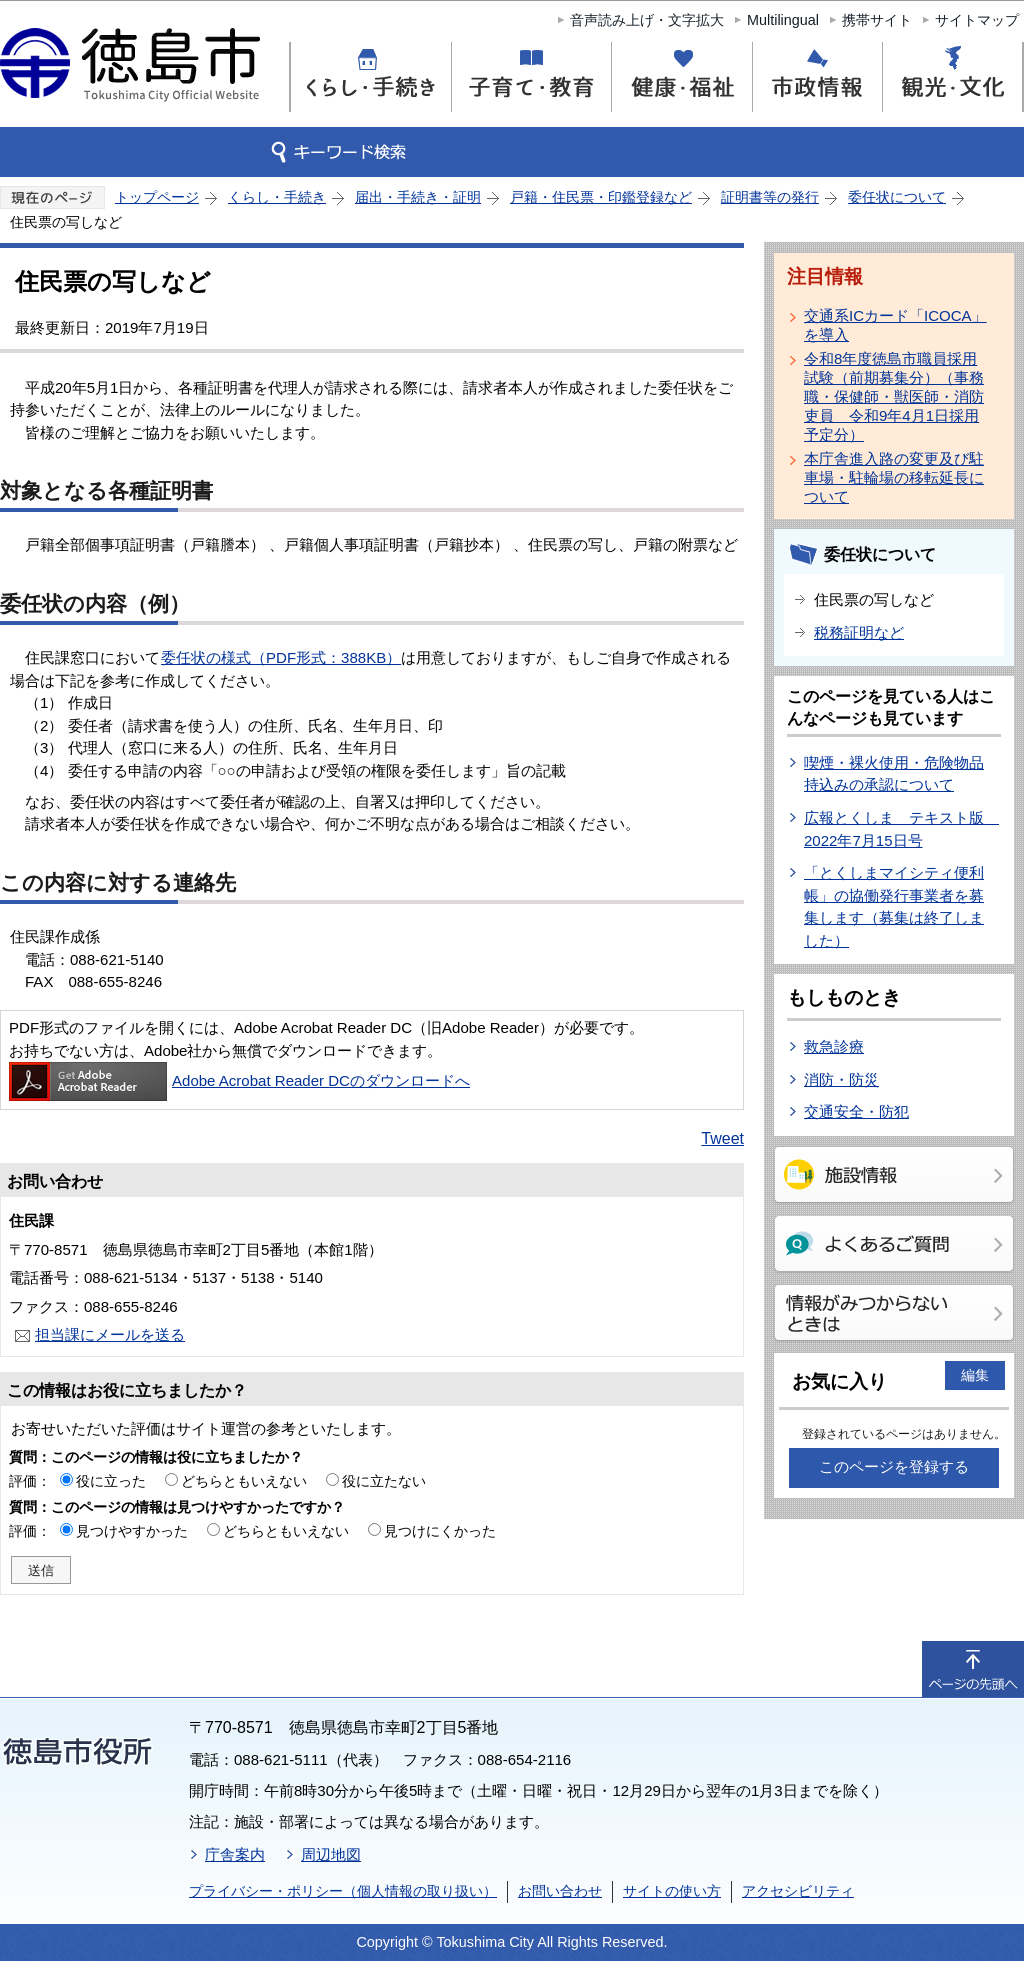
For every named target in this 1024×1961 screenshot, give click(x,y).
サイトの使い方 (672, 1891)
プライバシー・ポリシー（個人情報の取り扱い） (343, 1891)
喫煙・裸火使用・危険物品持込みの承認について (894, 774)
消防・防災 (841, 1079)
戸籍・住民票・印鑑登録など (601, 197)
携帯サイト (877, 20)
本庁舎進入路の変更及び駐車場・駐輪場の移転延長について (894, 477)
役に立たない (384, 1481)
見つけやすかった (132, 1531)
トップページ (157, 197)
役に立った (111, 1481)
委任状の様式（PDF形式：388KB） (281, 657)
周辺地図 (331, 1854)
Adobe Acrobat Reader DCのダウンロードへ (239, 1080)
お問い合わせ (560, 1891)
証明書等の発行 (770, 197)
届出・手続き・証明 (418, 197)
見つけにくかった (440, 1531)
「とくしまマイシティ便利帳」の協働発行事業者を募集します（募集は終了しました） (894, 906)
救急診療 (834, 1046)
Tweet (722, 1138)
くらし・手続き (277, 197)
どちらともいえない (244, 1481)
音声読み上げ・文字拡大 (647, 20)
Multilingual (783, 20)
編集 (975, 1375)
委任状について (897, 197)
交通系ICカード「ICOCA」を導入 (895, 325)
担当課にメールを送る (110, 1334)
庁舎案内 (235, 1854)
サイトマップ (977, 20)
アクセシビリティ (798, 1891)
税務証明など (859, 632)
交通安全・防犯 (856, 1111)
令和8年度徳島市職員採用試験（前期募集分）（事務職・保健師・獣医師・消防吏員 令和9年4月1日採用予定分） (894, 396)
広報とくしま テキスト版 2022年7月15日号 (901, 829)
